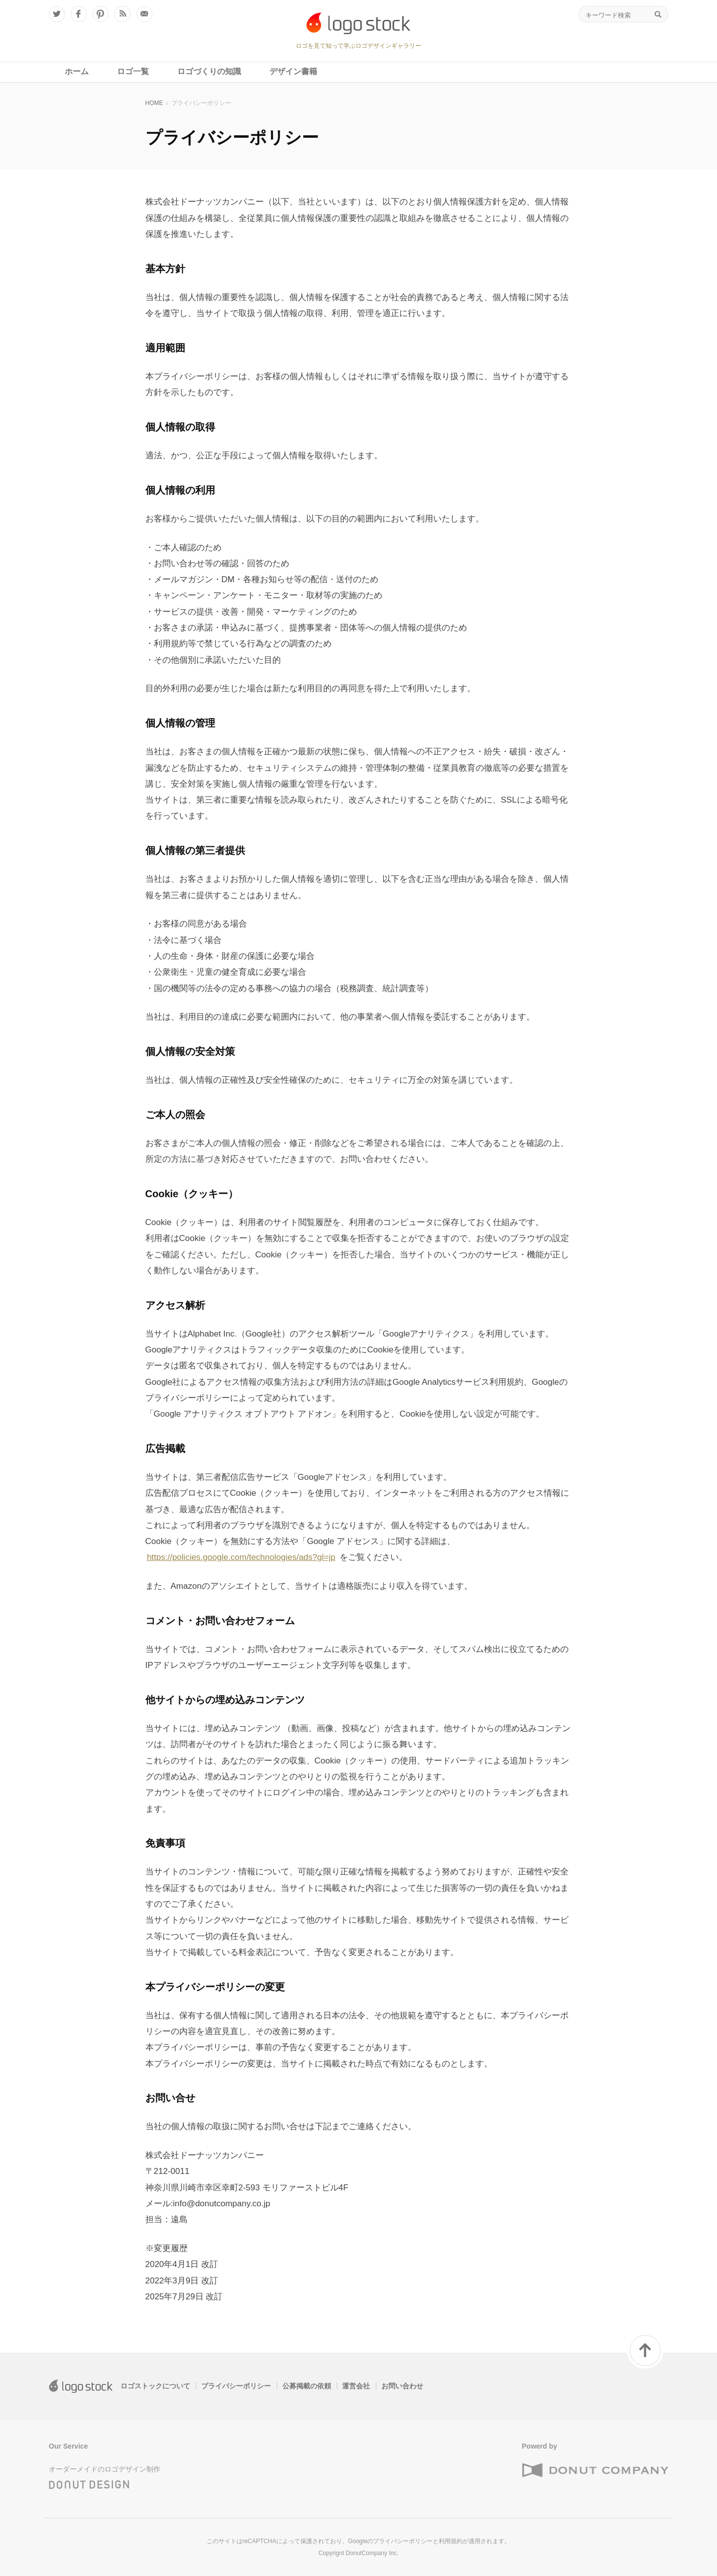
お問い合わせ (402, 2385)
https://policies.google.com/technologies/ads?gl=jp (241, 1557)
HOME (154, 103)
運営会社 (356, 2385)
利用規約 (451, 2541)
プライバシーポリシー (236, 2385)
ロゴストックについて (155, 2385)
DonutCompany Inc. (372, 2553)
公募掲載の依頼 (306, 2385)
